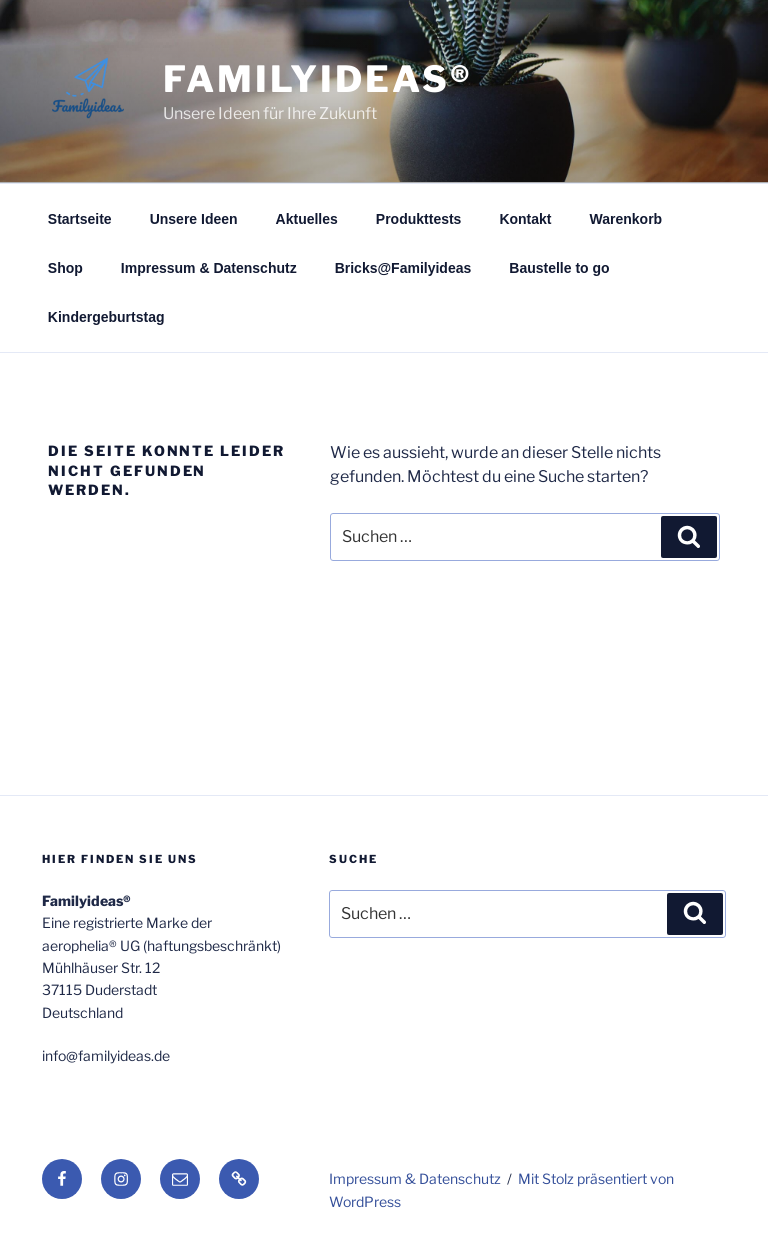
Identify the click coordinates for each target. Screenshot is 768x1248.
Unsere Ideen (194, 219)
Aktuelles (307, 219)
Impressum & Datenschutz (209, 268)
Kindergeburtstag (106, 317)
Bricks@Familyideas (403, 268)
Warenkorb (626, 219)
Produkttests (419, 219)
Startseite (80, 219)
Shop (65, 268)
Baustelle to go (559, 268)
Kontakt (525, 219)
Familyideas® (318, 79)
